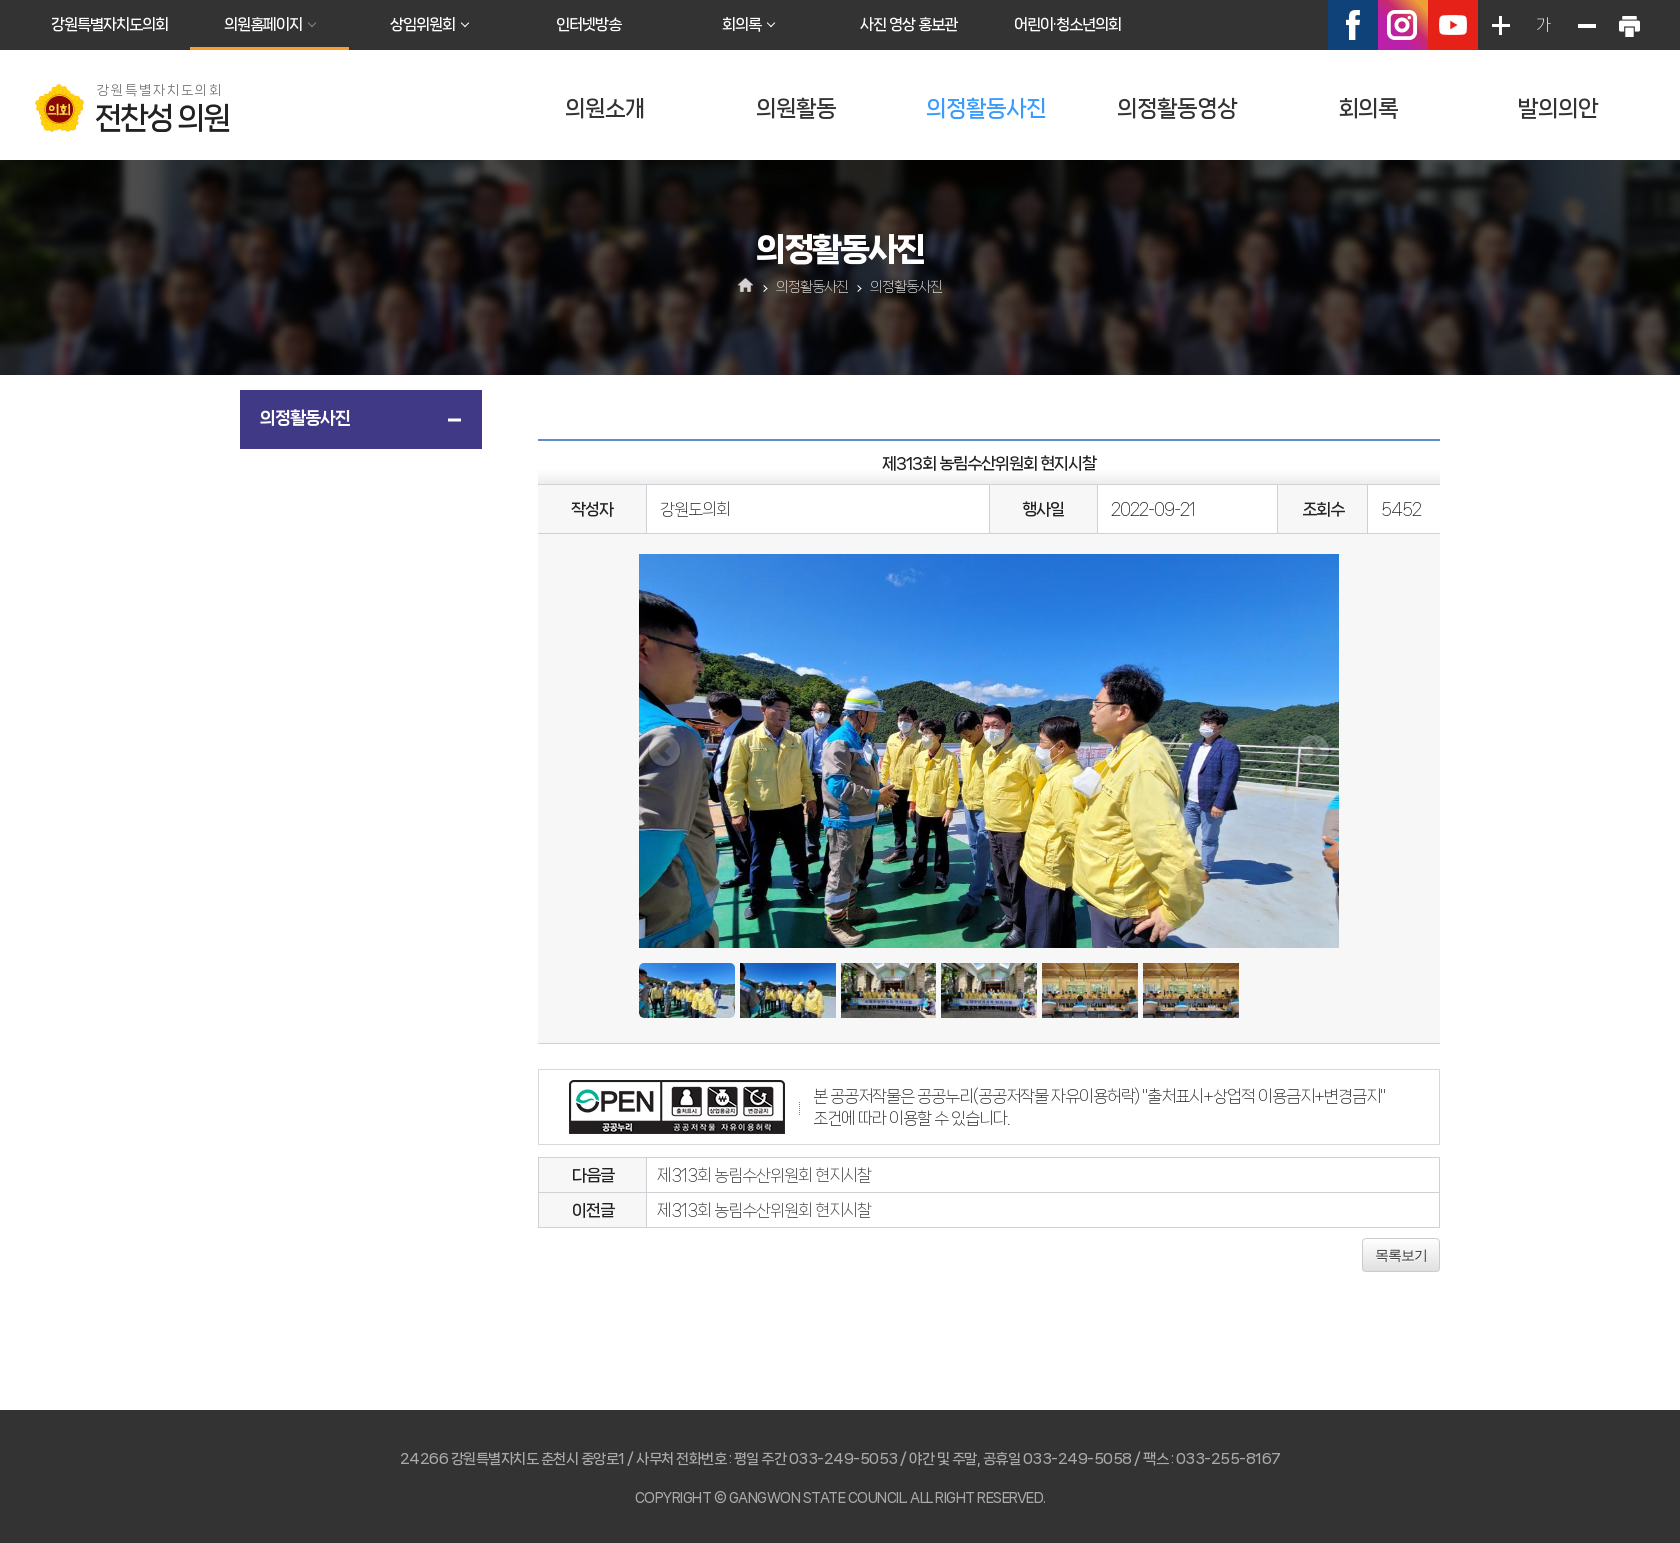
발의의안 (1558, 108)
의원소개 (605, 108)
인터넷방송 (588, 24)
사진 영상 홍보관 (908, 24)
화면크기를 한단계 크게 (1500, 25)
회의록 (741, 24)
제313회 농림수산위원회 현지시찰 (764, 1175)
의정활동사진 (986, 108)
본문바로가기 (0, 0)
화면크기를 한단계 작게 (1586, 25)
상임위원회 (422, 24)
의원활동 (796, 108)
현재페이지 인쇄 (1629, 25)
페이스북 (1353, 25)
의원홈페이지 (263, 24)
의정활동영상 (1177, 108)
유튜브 (1453, 25)
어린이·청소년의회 (1067, 24)
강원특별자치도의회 (109, 24)
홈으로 (746, 287)
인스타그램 (1403, 25)
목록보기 (1401, 1255)
